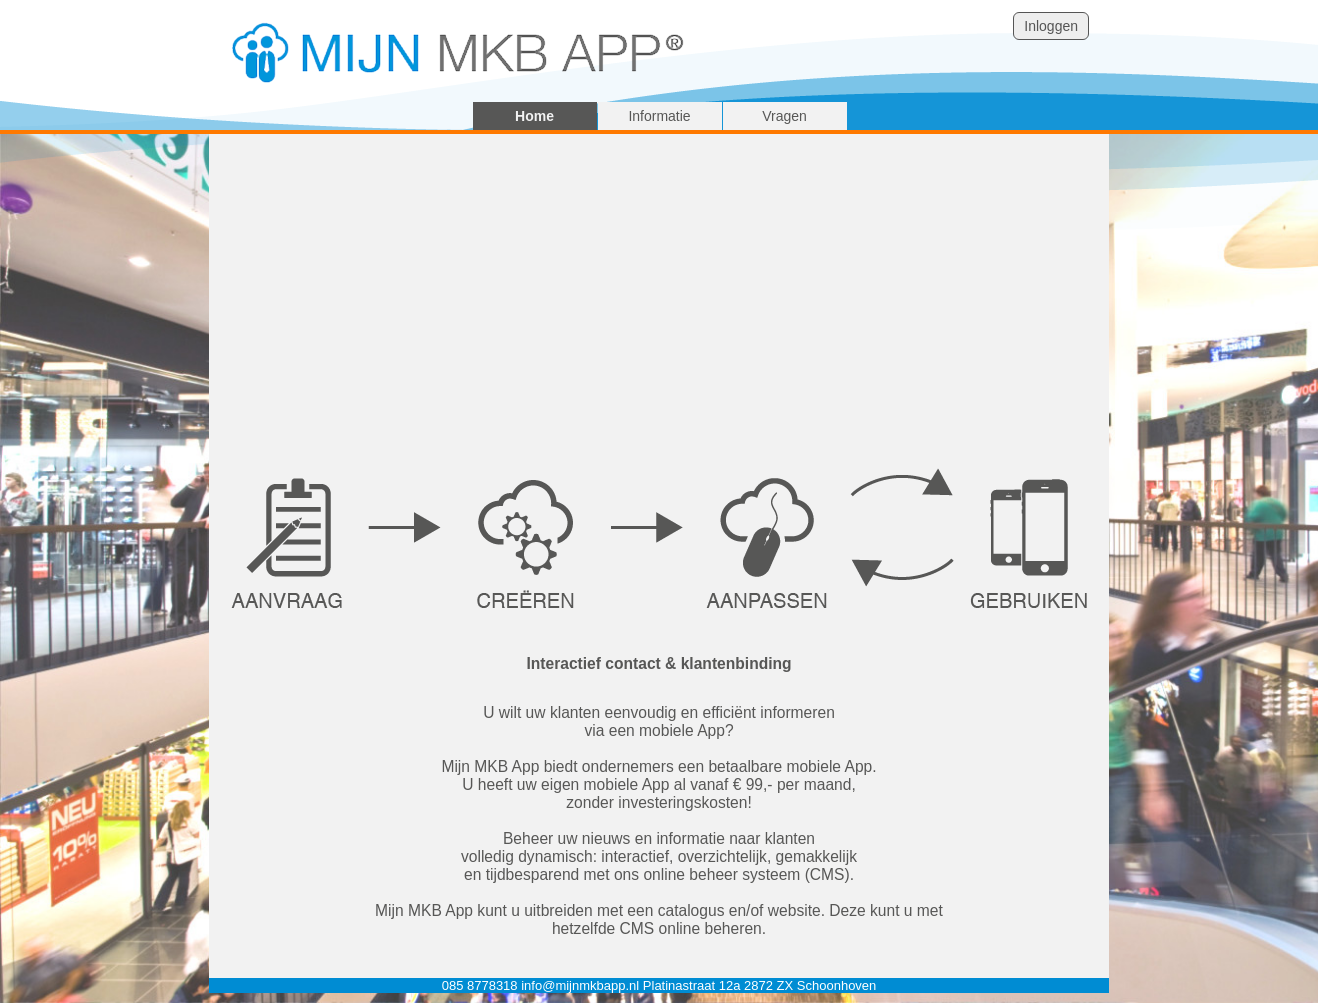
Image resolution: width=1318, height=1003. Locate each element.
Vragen (784, 116)
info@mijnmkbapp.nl (580, 985)
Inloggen (1051, 26)
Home (534, 116)
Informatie (659, 116)
